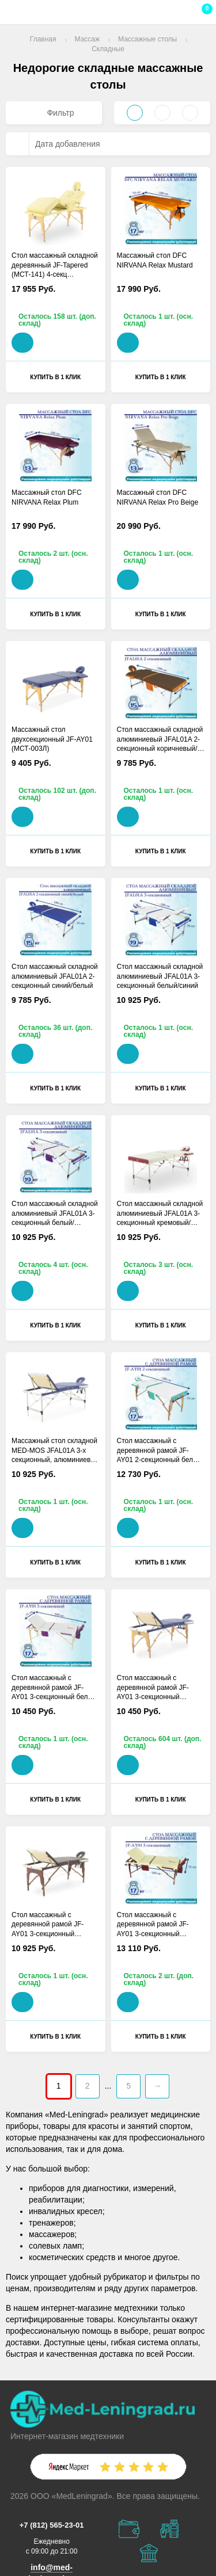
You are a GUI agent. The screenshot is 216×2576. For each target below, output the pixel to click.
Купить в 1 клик (55, 377)
